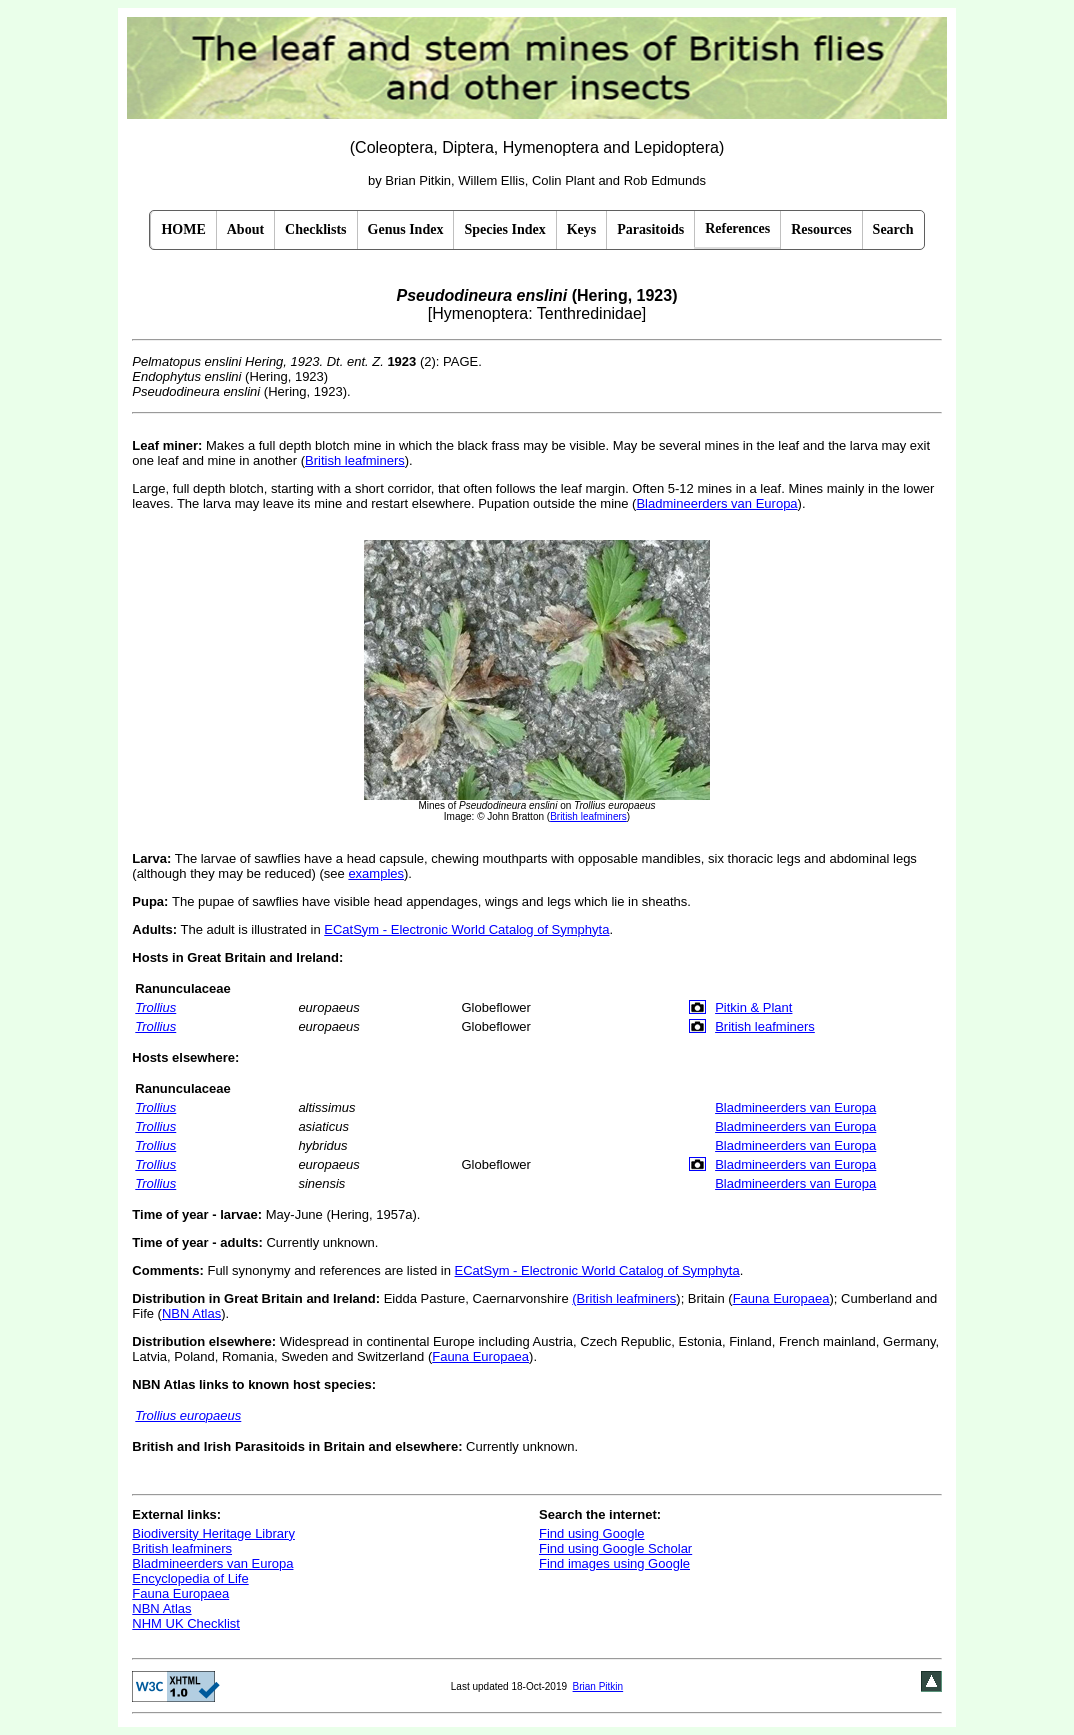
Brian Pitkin (598, 1686)
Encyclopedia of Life (190, 1578)
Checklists (315, 229)
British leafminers (355, 460)
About (245, 229)
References (737, 228)
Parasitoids (650, 229)
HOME (183, 229)
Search (893, 229)
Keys (582, 229)
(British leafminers (624, 1298)
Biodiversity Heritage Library (213, 1533)
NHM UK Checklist (186, 1623)
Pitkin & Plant (753, 1007)
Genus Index (406, 229)
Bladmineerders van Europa (716, 503)
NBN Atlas (191, 1313)
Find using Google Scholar (615, 1548)
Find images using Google (614, 1563)
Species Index (504, 229)
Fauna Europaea (781, 1298)
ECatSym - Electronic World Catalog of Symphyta (466, 929)
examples (376, 873)
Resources (821, 229)
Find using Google (592, 1533)
